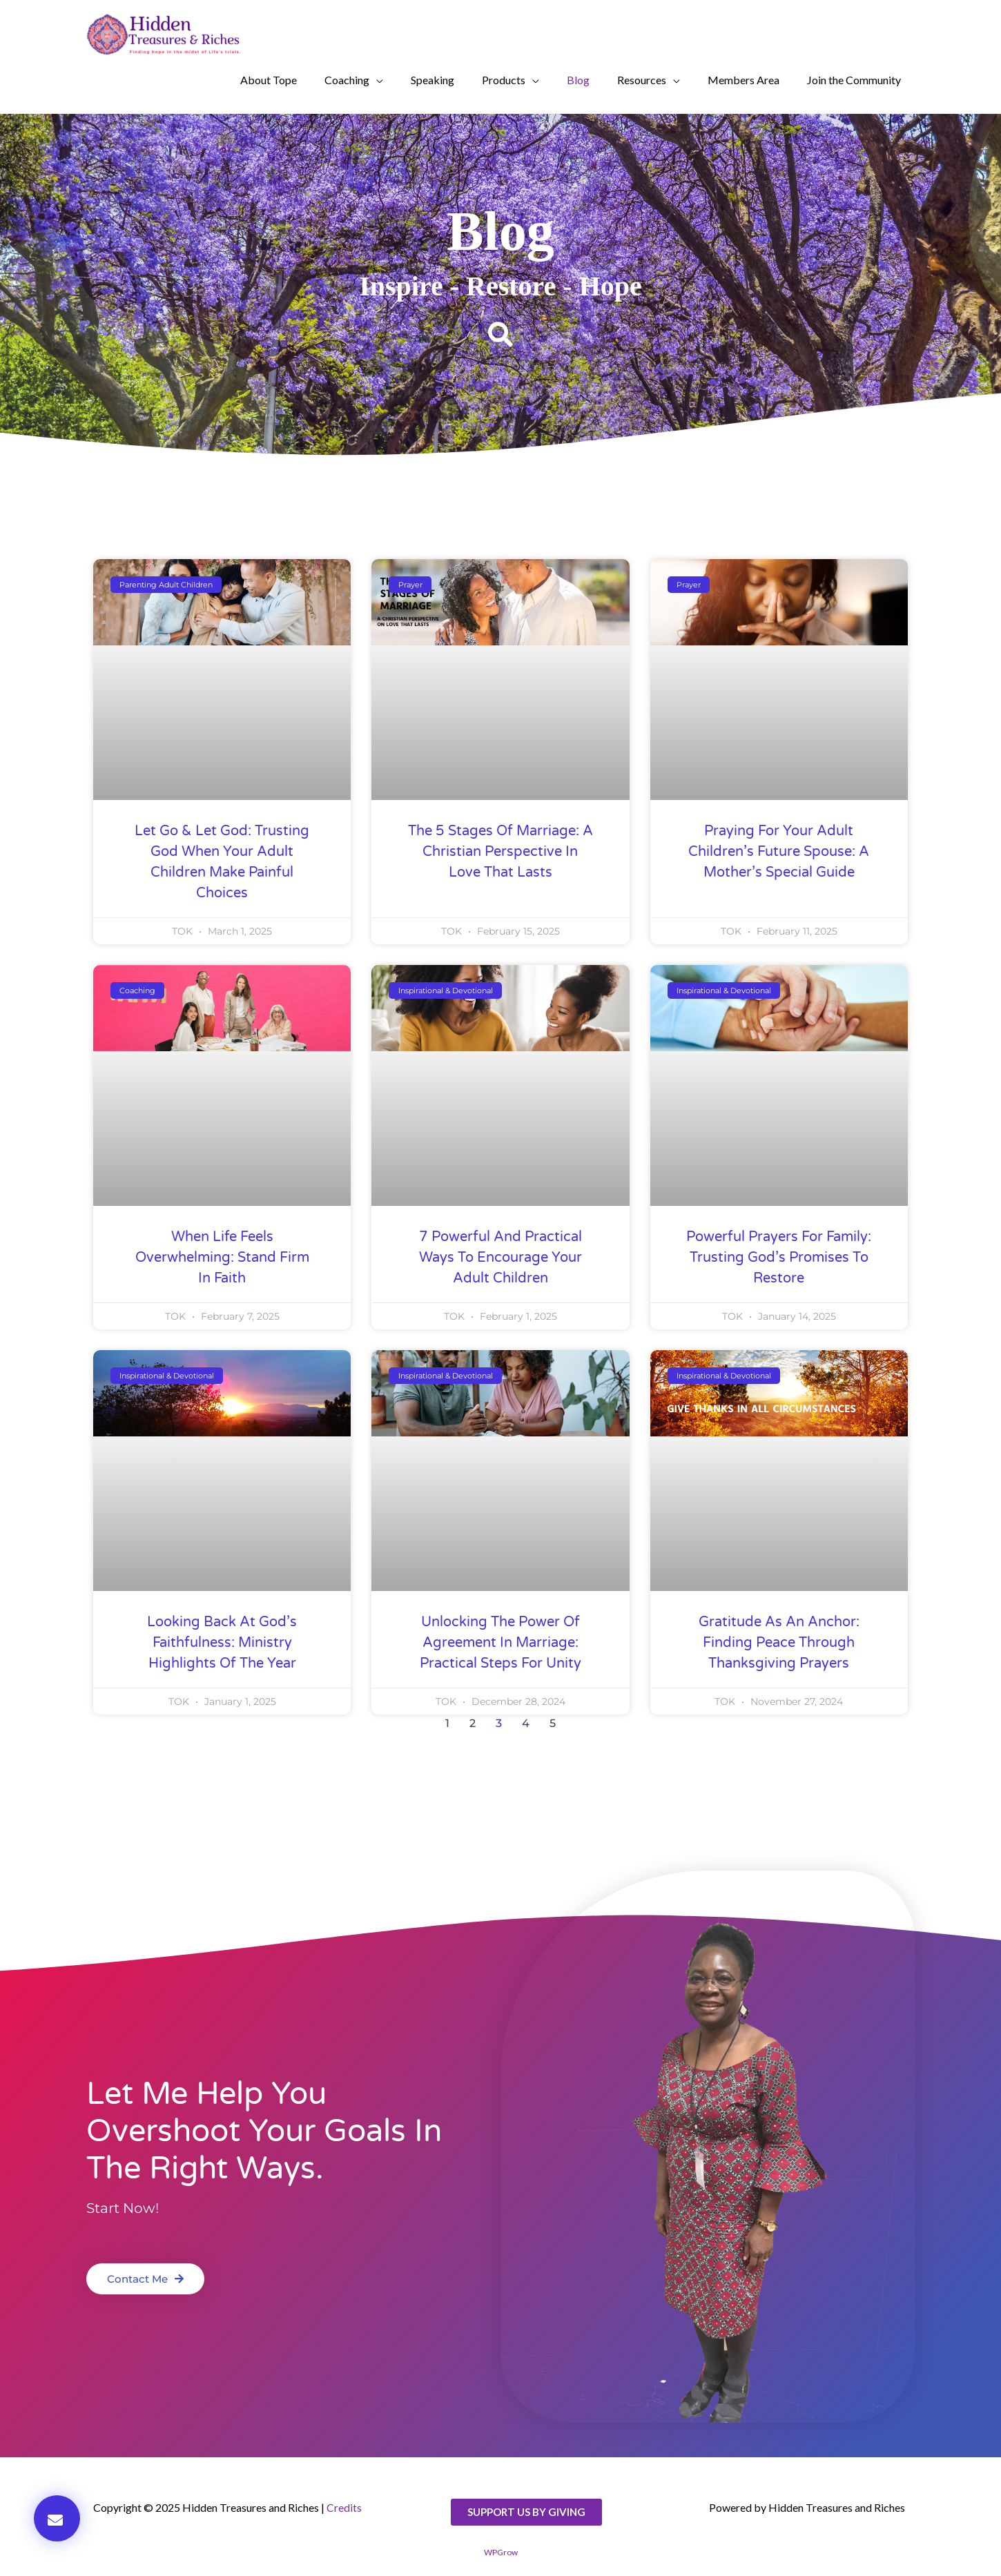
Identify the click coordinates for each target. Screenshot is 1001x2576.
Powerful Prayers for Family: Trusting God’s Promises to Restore (778, 1258)
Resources (641, 79)
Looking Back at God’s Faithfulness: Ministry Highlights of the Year (222, 1643)
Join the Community (854, 79)
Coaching (346, 79)
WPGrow (501, 2552)
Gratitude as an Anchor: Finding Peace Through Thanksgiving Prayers (779, 1643)
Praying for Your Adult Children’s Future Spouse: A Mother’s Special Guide (778, 852)
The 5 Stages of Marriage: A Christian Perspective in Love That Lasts (500, 852)
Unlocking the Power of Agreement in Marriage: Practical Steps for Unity (500, 1643)
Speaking (432, 79)
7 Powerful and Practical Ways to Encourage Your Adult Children (500, 1258)
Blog (578, 79)
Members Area (743, 79)
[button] (500, 334)
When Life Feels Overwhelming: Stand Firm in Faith (222, 1258)
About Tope (268, 79)
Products (503, 79)
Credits (344, 2507)
